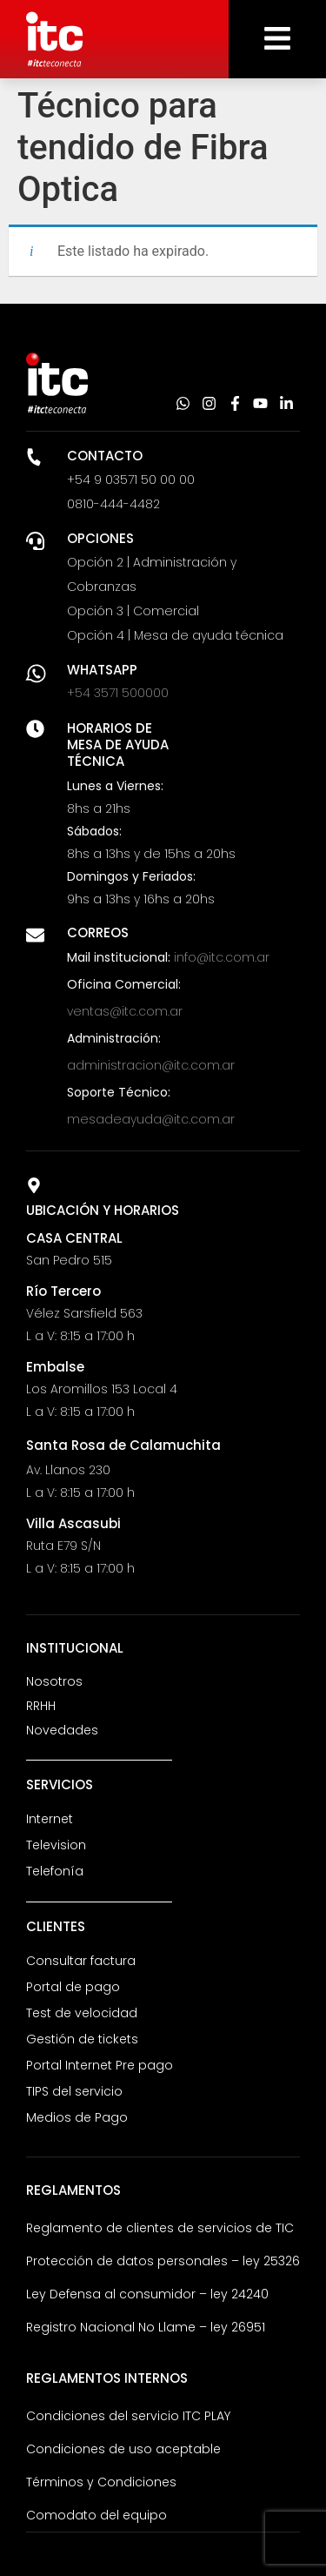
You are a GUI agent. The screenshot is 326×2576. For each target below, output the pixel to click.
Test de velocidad (81, 2013)
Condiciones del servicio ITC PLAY (128, 2416)
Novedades (62, 1730)
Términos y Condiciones (101, 2482)
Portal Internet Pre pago (99, 2065)
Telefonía (54, 1871)
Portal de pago (73, 1987)
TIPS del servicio (74, 2091)
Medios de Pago (77, 2117)
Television (56, 1845)
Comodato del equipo (96, 2515)
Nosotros (54, 1681)
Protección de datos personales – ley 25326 (163, 2261)
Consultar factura (81, 1960)
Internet (49, 1819)
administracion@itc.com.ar (151, 1065)
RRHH (41, 1705)
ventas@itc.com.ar (125, 1011)
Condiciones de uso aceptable (123, 2449)
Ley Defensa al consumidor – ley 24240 (147, 2294)
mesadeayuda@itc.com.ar (151, 1119)
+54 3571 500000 (118, 692)
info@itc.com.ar (221, 957)
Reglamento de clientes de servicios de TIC (160, 2228)
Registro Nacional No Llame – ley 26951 (145, 2327)
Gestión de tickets (82, 2039)
